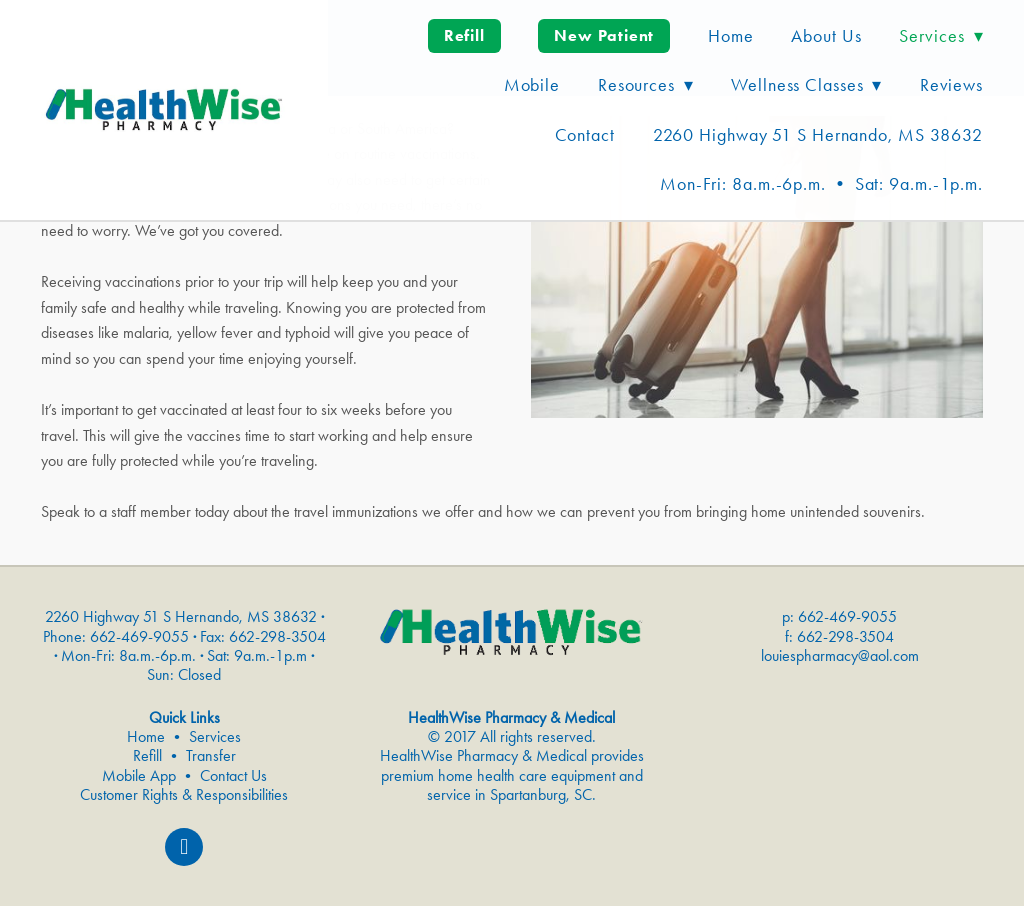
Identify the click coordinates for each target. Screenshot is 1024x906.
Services (215, 736)
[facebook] (184, 847)
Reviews (951, 85)
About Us (826, 36)
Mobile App (139, 775)
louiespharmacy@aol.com (840, 655)
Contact (585, 135)
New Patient (604, 35)
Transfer (211, 755)
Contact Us (233, 775)
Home (731, 36)
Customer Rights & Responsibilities (184, 794)
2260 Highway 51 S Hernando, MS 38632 (818, 135)
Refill (464, 35)
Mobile (532, 85)
